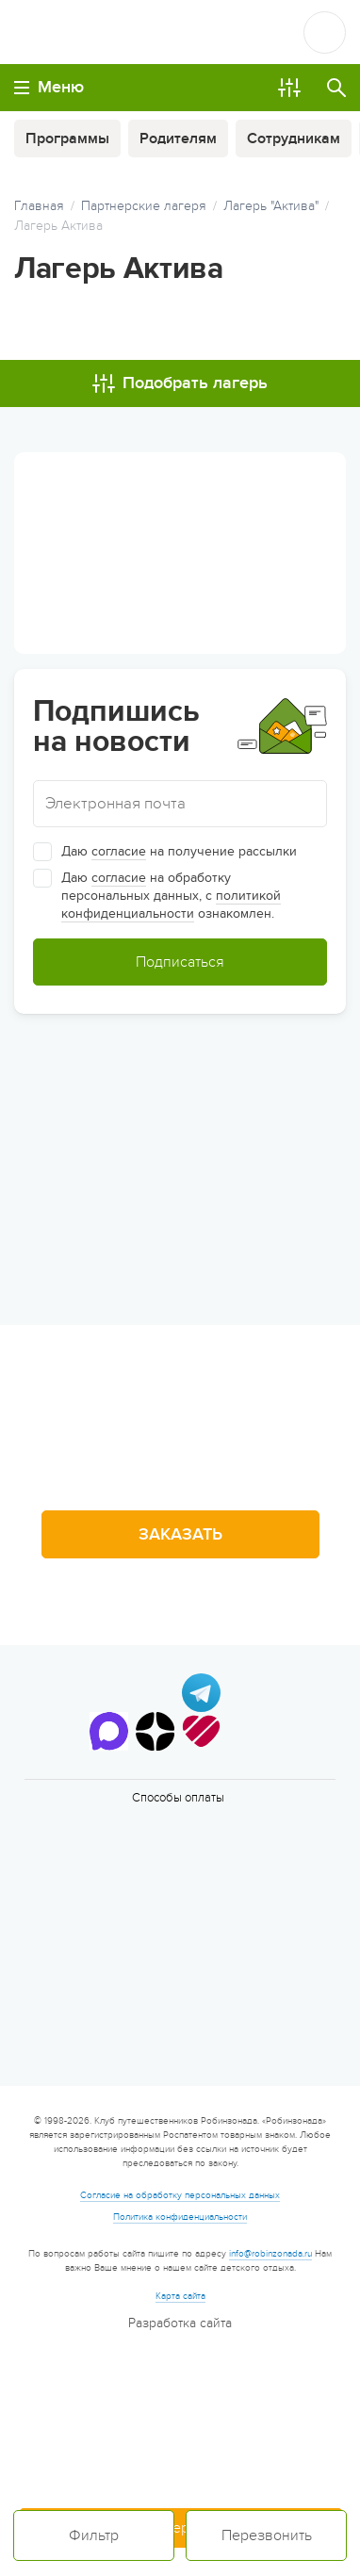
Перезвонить (266, 2535)
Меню (49, 87)
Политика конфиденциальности (180, 2217)
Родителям (178, 138)
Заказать (180, 1534)
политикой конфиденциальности (171, 904)
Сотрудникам (293, 138)
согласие (118, 851)
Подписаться (180, 962)
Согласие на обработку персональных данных (180, 2195)
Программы (67, 138)
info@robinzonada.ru (270, 2253)
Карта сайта (180, 2296)
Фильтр (94, 2535)
